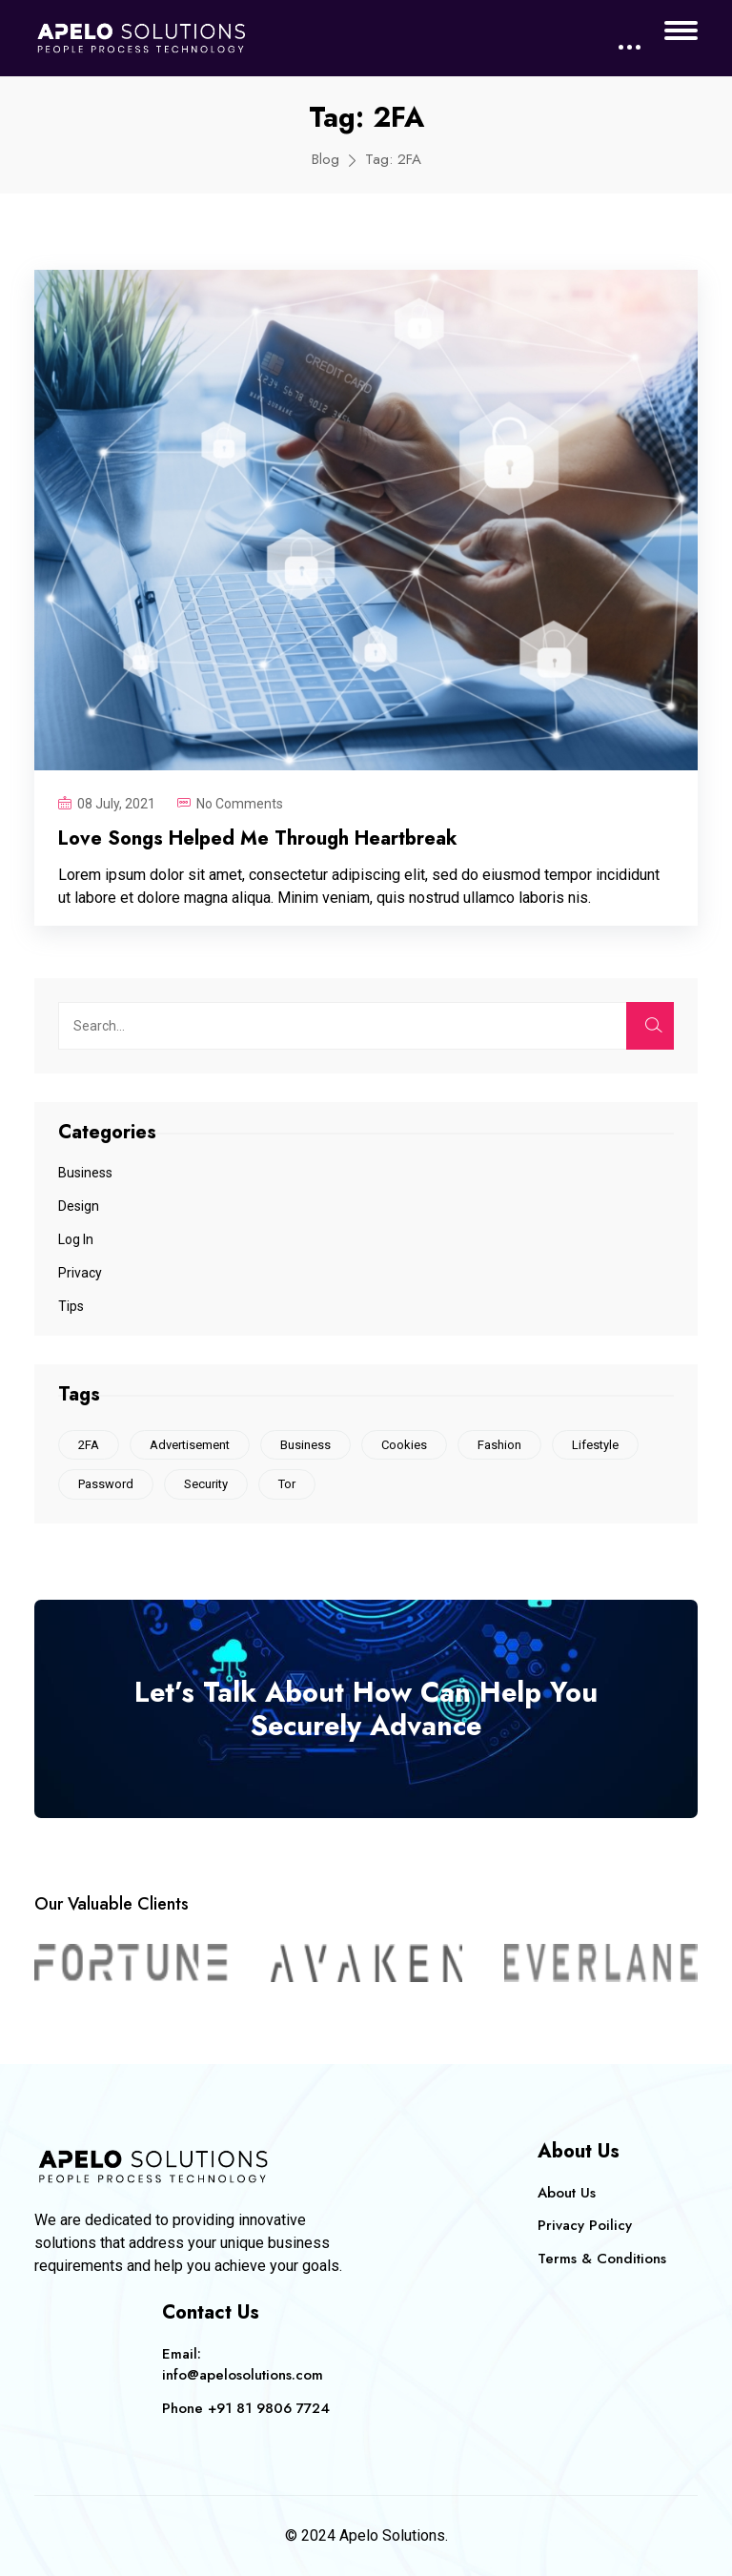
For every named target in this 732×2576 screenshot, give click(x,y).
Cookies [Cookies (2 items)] (404, 1445)
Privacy (80, 1272)
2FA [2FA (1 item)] (88, 1445)
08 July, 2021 (116, 803)
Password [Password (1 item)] (105, 1484)
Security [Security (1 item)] (206, 1484)
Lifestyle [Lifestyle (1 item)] (595, 1445)
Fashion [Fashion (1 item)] (499, 1445)
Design (78, 1206)
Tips (71, 1306)
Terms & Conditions (602, 2258)
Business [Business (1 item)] (305, 1445)
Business (85, 1172)
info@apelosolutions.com (242, 2374)
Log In (75, 1239)
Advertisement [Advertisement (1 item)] (190, 1445)
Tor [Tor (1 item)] (286, 1484)
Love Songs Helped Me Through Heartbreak (258, 838)
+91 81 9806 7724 (269, 2408)
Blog (325, 159)
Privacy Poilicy (585, 2225)
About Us (567, 2192)
